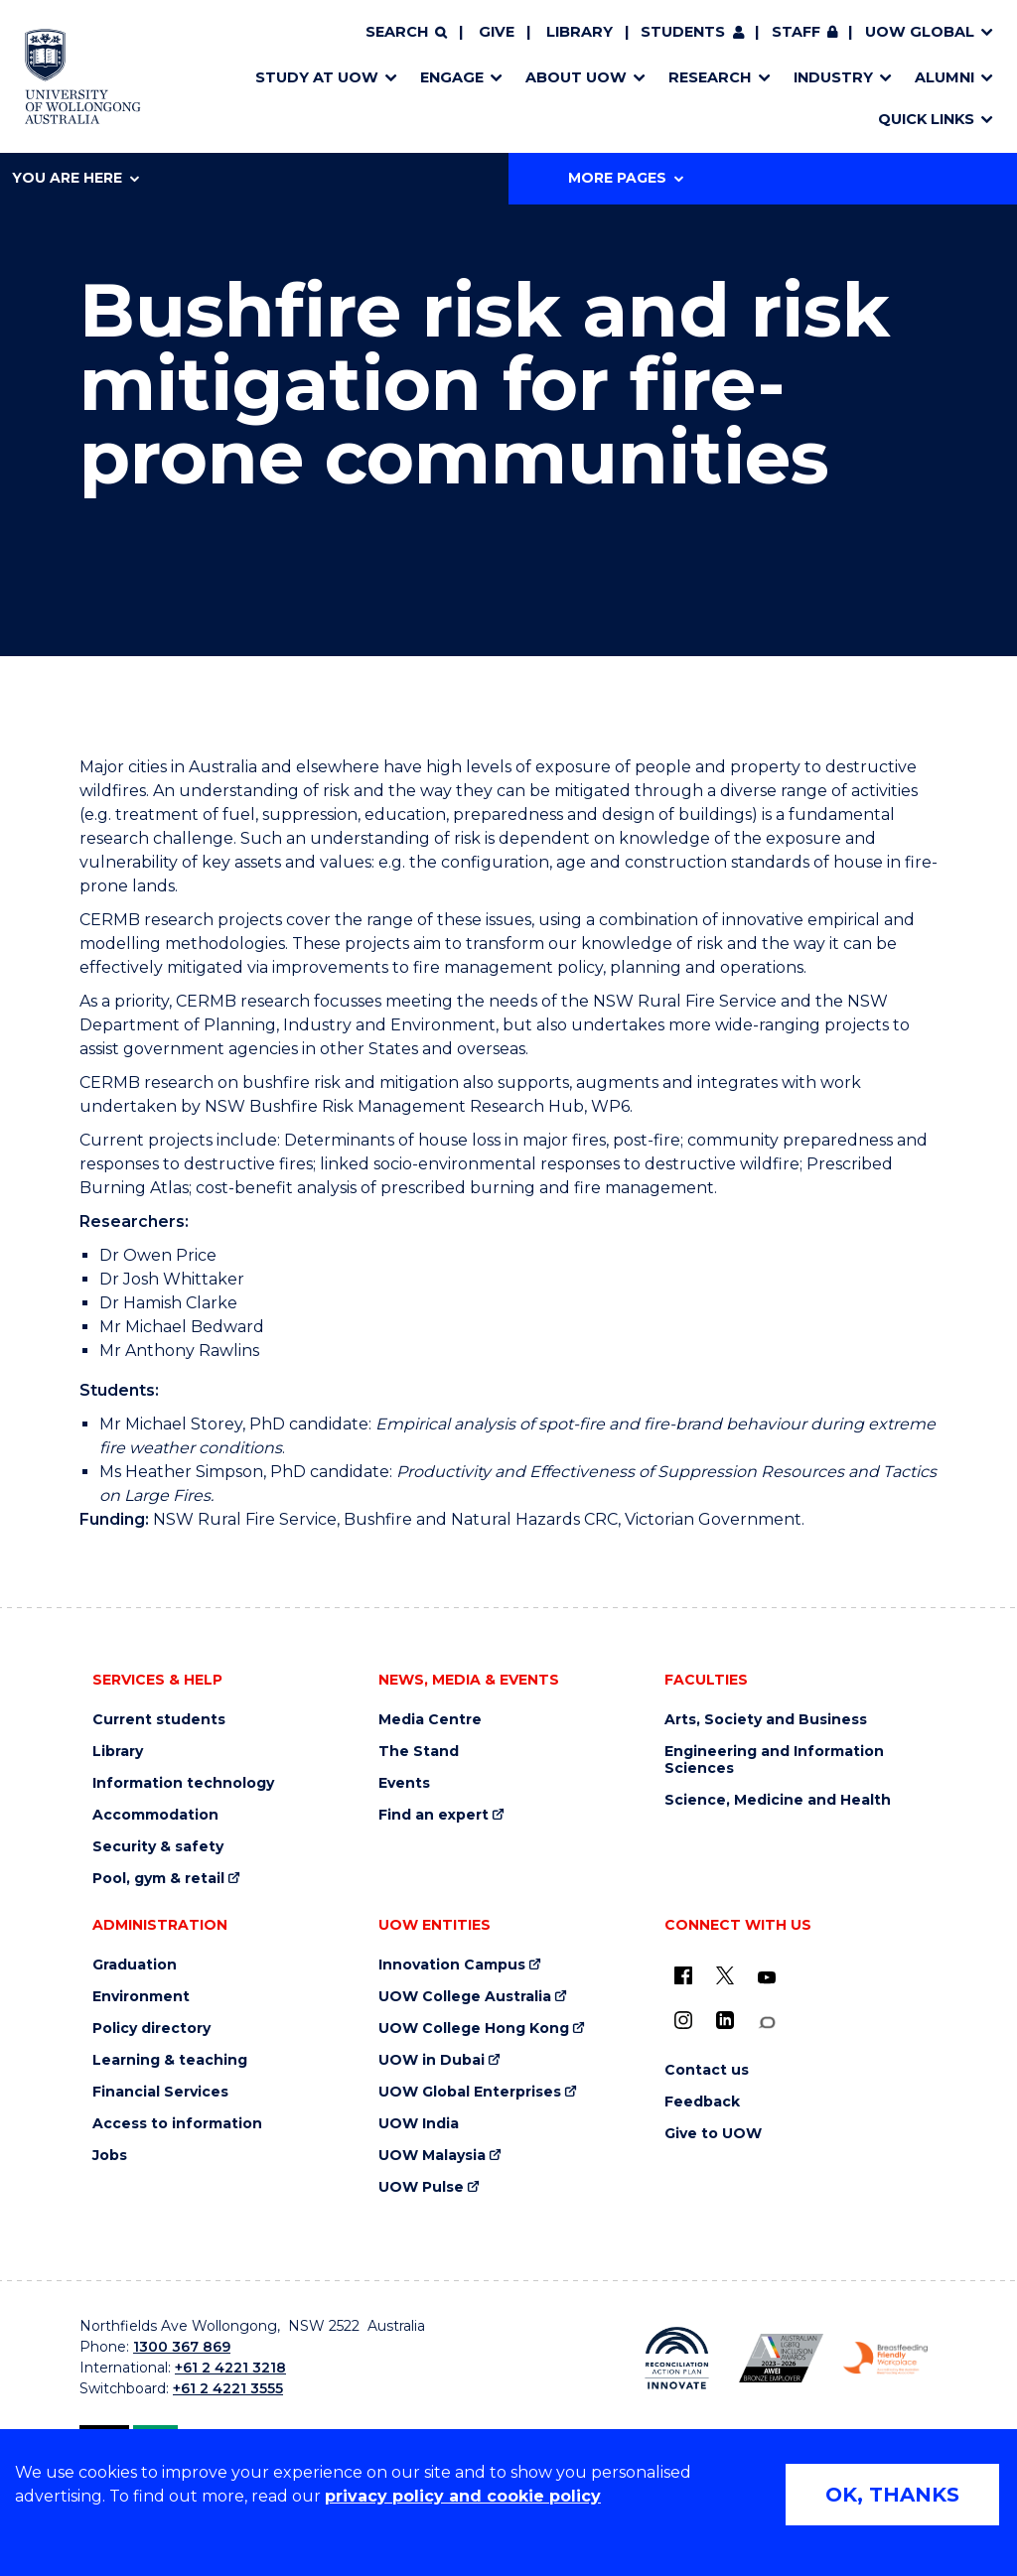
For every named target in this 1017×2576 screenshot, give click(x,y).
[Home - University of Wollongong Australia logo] (83, 76)
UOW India (418, 2123)
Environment (141, 1996)
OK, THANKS (892, 2495)
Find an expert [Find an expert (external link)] (433, 1815)
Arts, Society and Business (765, 1719)
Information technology (183, 1783)
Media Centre (430, 1719)
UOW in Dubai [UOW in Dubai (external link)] (431, 2060)
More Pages (625, 178)
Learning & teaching (169, 2060)
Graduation (134, 1965)
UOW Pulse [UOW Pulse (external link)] (421, 2187)
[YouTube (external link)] (767, 1978)
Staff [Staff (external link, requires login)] (796, 32)
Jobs (109, 2155)
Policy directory (151, 2028)
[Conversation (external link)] (767, 2022)
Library (579, 32)
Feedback (702, 2102)
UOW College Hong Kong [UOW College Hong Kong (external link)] (473, 2028)
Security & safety (157, 1846)
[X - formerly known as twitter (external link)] (725, 1975)
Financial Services (160, 2092)
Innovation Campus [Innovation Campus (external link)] (451, 1965)
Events (404, 1783)
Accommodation (155, 1815)
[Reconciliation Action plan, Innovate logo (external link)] (677, 2358)
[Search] (406, 33)
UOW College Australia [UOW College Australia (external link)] (464, 1996)
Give (496, 32)
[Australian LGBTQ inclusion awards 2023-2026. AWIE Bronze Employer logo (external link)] (781, 2358)
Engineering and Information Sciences (774, 1760)
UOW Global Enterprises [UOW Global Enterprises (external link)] (469, 2092)
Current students (158, 1719)
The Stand (418, 1751)
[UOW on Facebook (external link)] (683, 1975)
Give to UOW (713, 2133)
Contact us (706, 2070)
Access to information (177, 2123)
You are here (75, 178)
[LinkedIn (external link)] (725, 2020)
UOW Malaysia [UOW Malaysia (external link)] (432, 2155)
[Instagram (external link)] (683, 2020)
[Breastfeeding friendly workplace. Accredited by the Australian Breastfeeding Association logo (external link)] (885, 2358)
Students (683, 32)
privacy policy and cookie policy (463, 2496)
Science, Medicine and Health (777, 1800)
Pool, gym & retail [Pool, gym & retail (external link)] (158, 1878)
